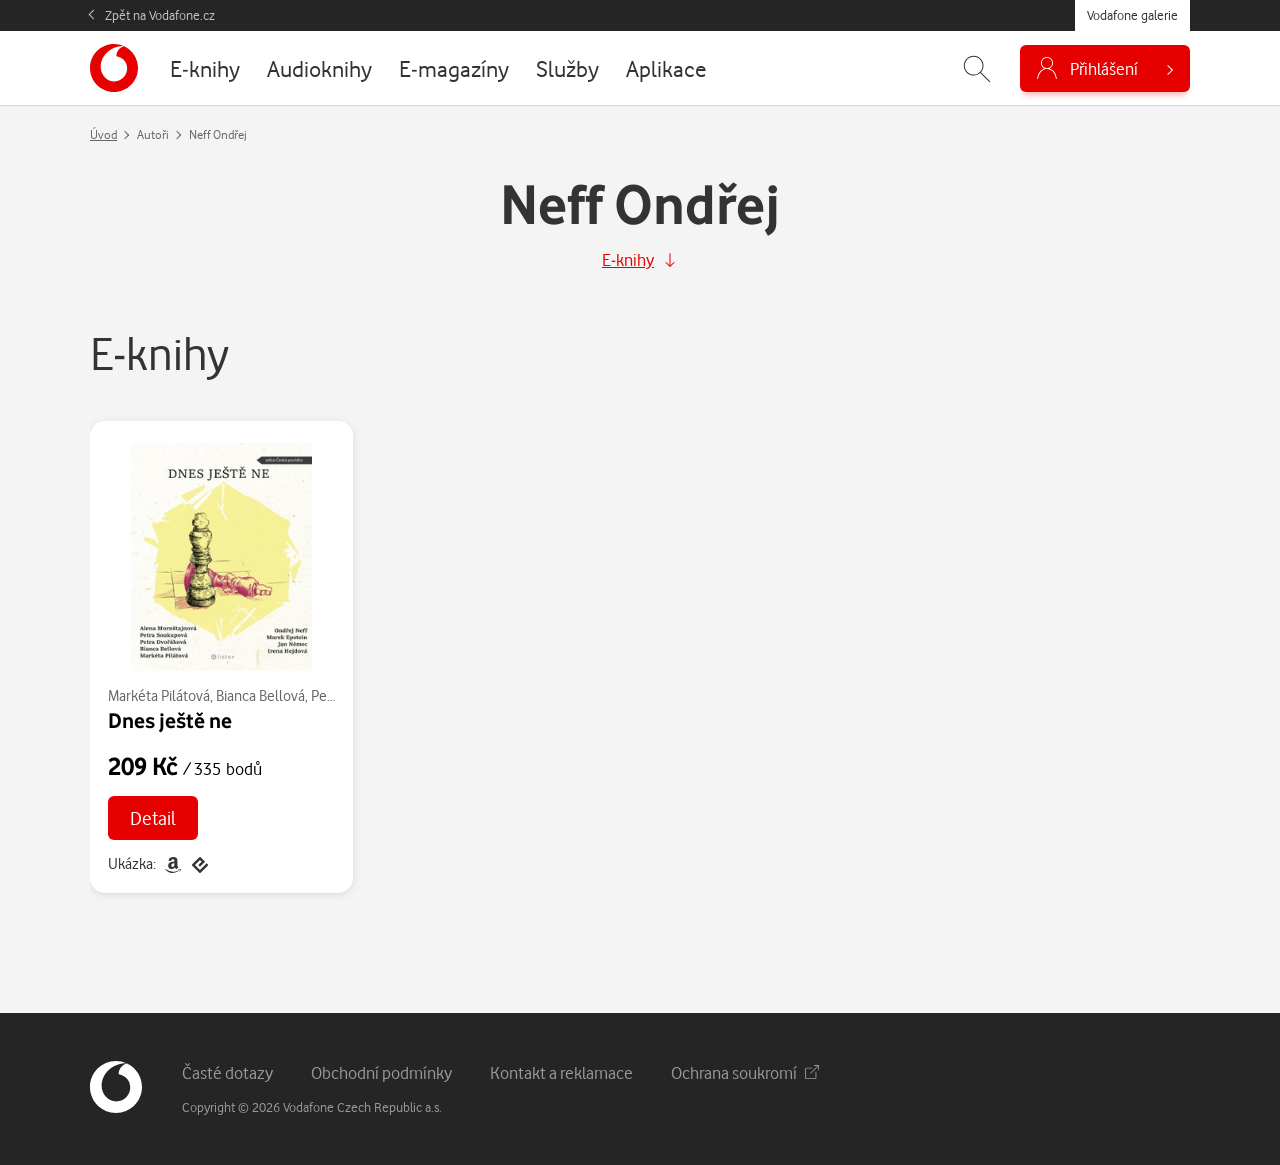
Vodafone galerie (1132, 15)
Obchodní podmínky (381, 1072)
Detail (153, 817)
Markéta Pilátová (159, 695)
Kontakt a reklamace (561, 1072)
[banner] (114, 68)
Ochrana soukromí (745, 1072)
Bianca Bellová (260, 695)
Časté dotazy (227, 1072)
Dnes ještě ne (170, 720)
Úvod (103, 134)
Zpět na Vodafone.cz (160, 15)
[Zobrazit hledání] (977, 68)
